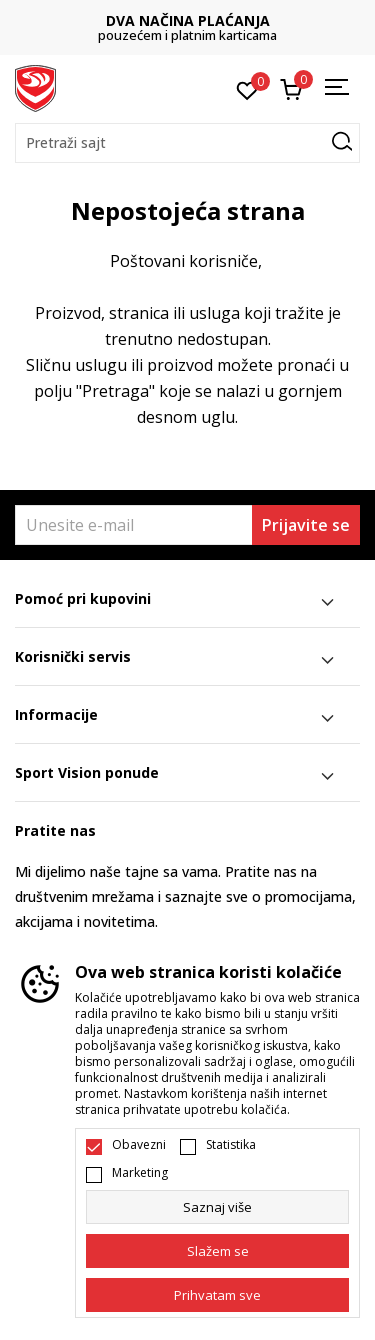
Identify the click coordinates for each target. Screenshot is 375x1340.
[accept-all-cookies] (217, 1295)
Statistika (231, 1145)
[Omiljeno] (247, 89)
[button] (187, 143)
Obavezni (139, 1145)
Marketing (140, 1173)
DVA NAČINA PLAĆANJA (188, 20)
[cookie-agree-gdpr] (217, 1251)
